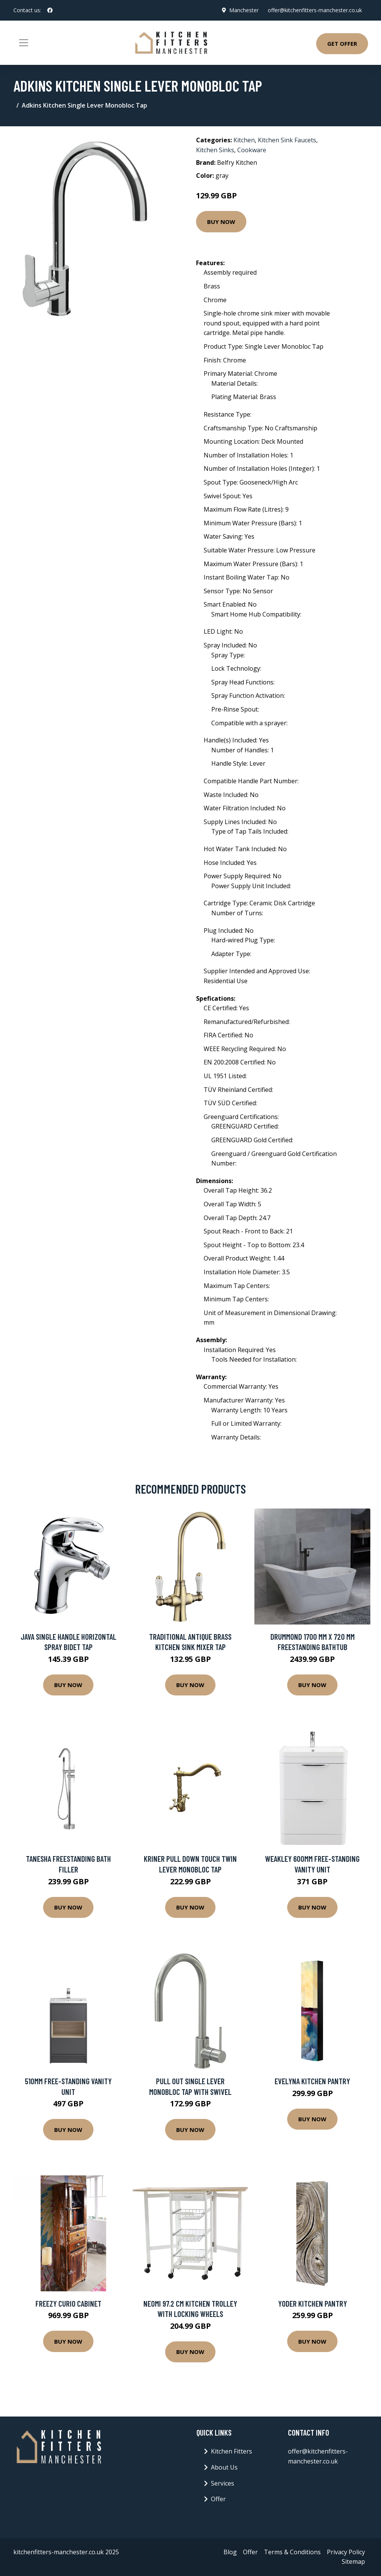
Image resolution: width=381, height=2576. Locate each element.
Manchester (244, 10)
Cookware (251, 150)
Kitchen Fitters (231, 2451)
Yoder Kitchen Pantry (312, 2303)
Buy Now (221, 221)
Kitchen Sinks (215, 150)
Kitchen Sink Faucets (287, 140)
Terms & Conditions (292, 2552)
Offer (218, 2499)
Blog (230, 2552)
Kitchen (244, 140)
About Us (224, 2467)
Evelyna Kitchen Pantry (312, 2081)
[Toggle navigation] (23, 42)
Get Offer (342, 43)
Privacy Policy (346, 2552)
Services (222, 2483)
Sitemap (353, 2561)
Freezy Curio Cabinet (68, 2303)
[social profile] (50, 10)
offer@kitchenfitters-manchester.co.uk (315, 10)
